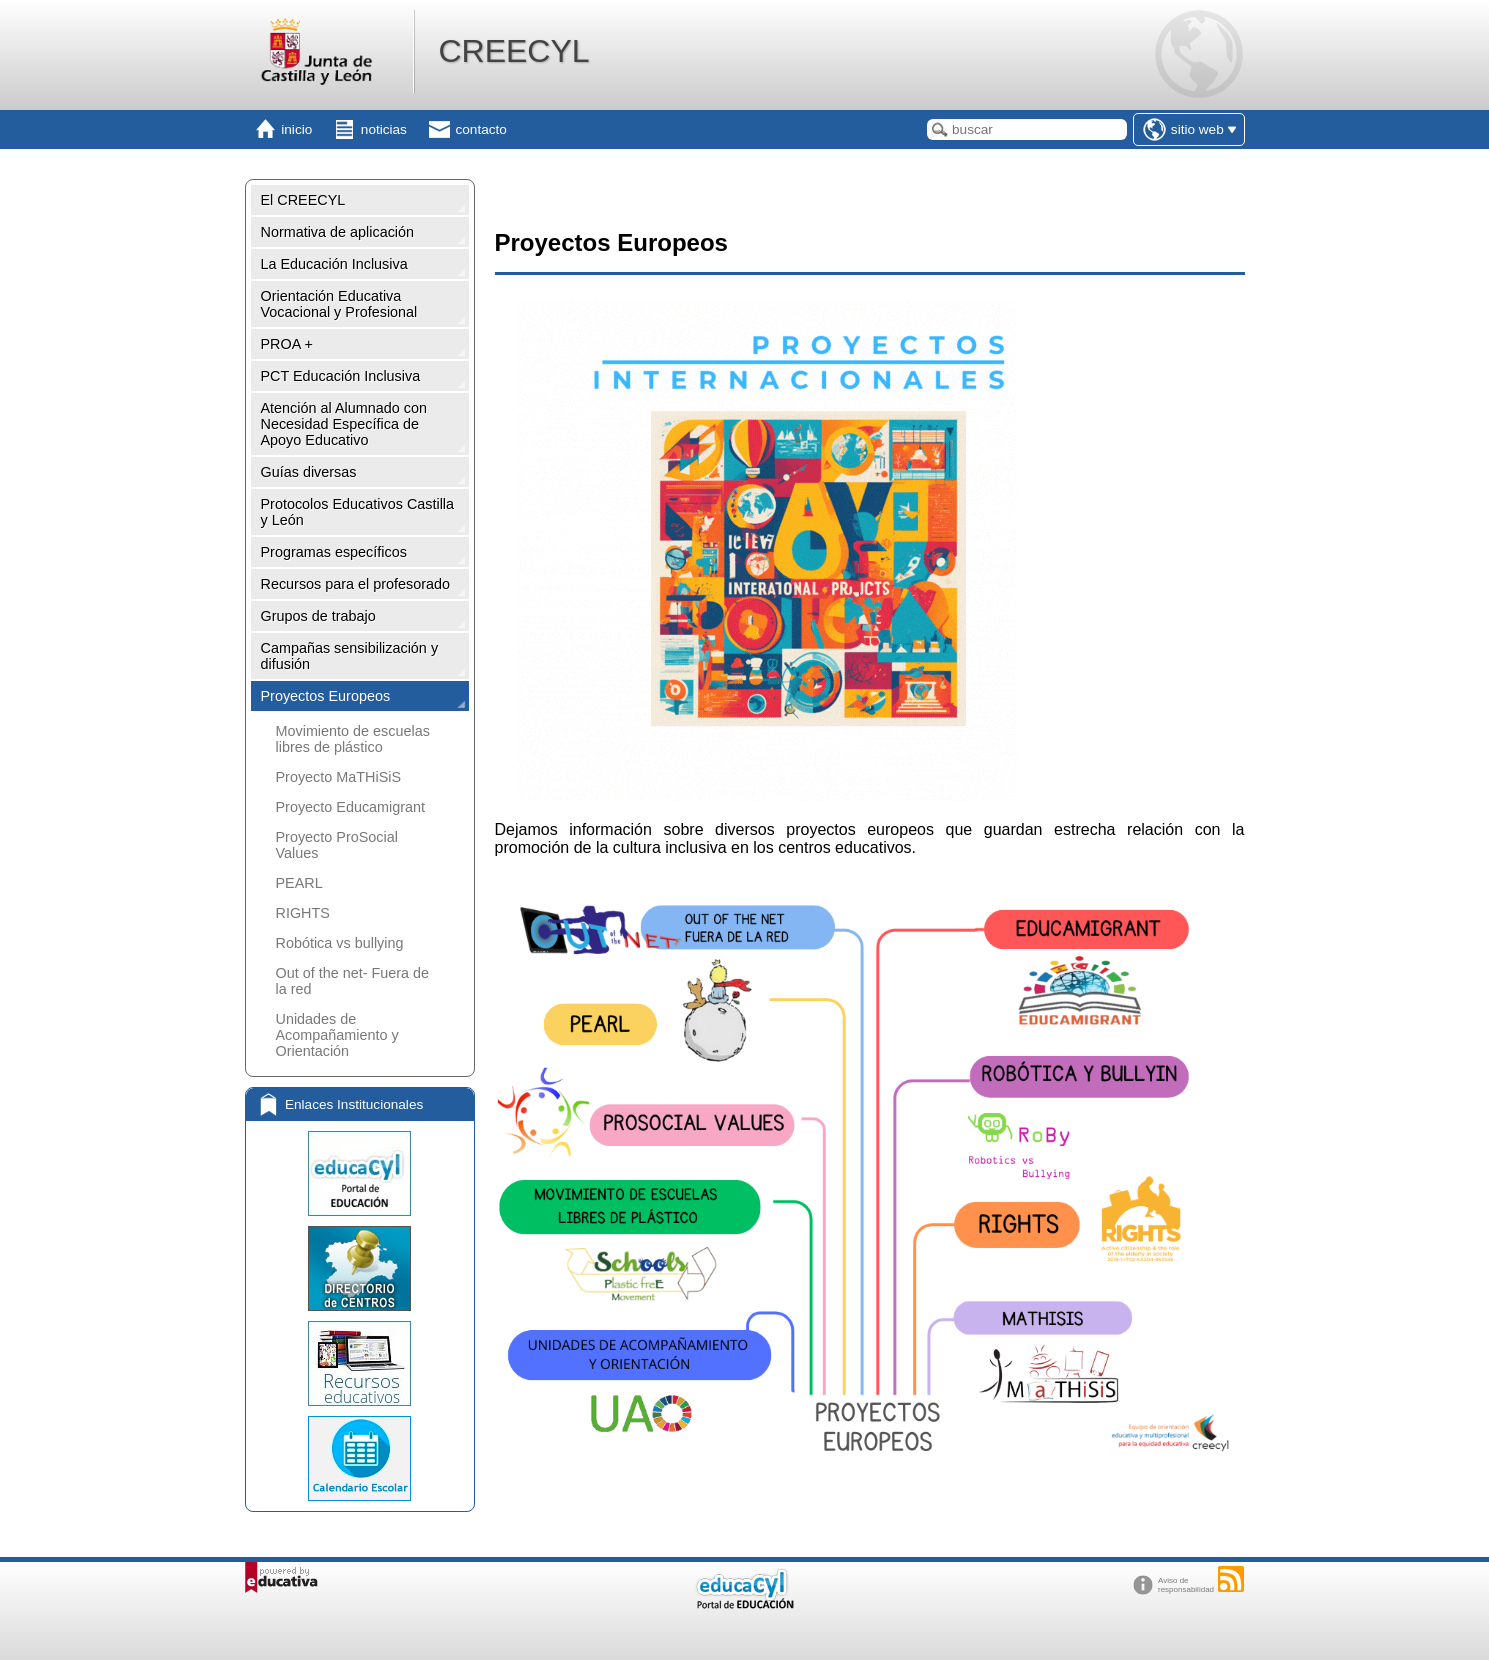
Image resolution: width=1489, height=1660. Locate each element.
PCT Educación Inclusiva (341, 376)
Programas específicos (334, 552)
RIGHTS (303, 913)
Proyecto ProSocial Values (337, 845)
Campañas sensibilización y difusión (350, 656)
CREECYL (513, 51)
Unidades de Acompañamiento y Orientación (337, 1035)
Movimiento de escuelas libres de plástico (353, 739)
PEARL (299, 883)
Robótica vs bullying (340, 943)
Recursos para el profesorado (356, 584)
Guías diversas (309, 472)
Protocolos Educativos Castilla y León (358, 512)
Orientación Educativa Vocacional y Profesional (339, 304)
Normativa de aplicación (338, 232)
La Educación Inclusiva (334, 264)
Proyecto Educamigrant (351, 807)
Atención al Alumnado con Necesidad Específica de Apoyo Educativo (344, 424)
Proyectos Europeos (326, 696)
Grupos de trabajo (318, 616)
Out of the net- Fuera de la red (353, 981)
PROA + (287, 344)
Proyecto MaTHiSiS (339, 777)
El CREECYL (303, 200)
